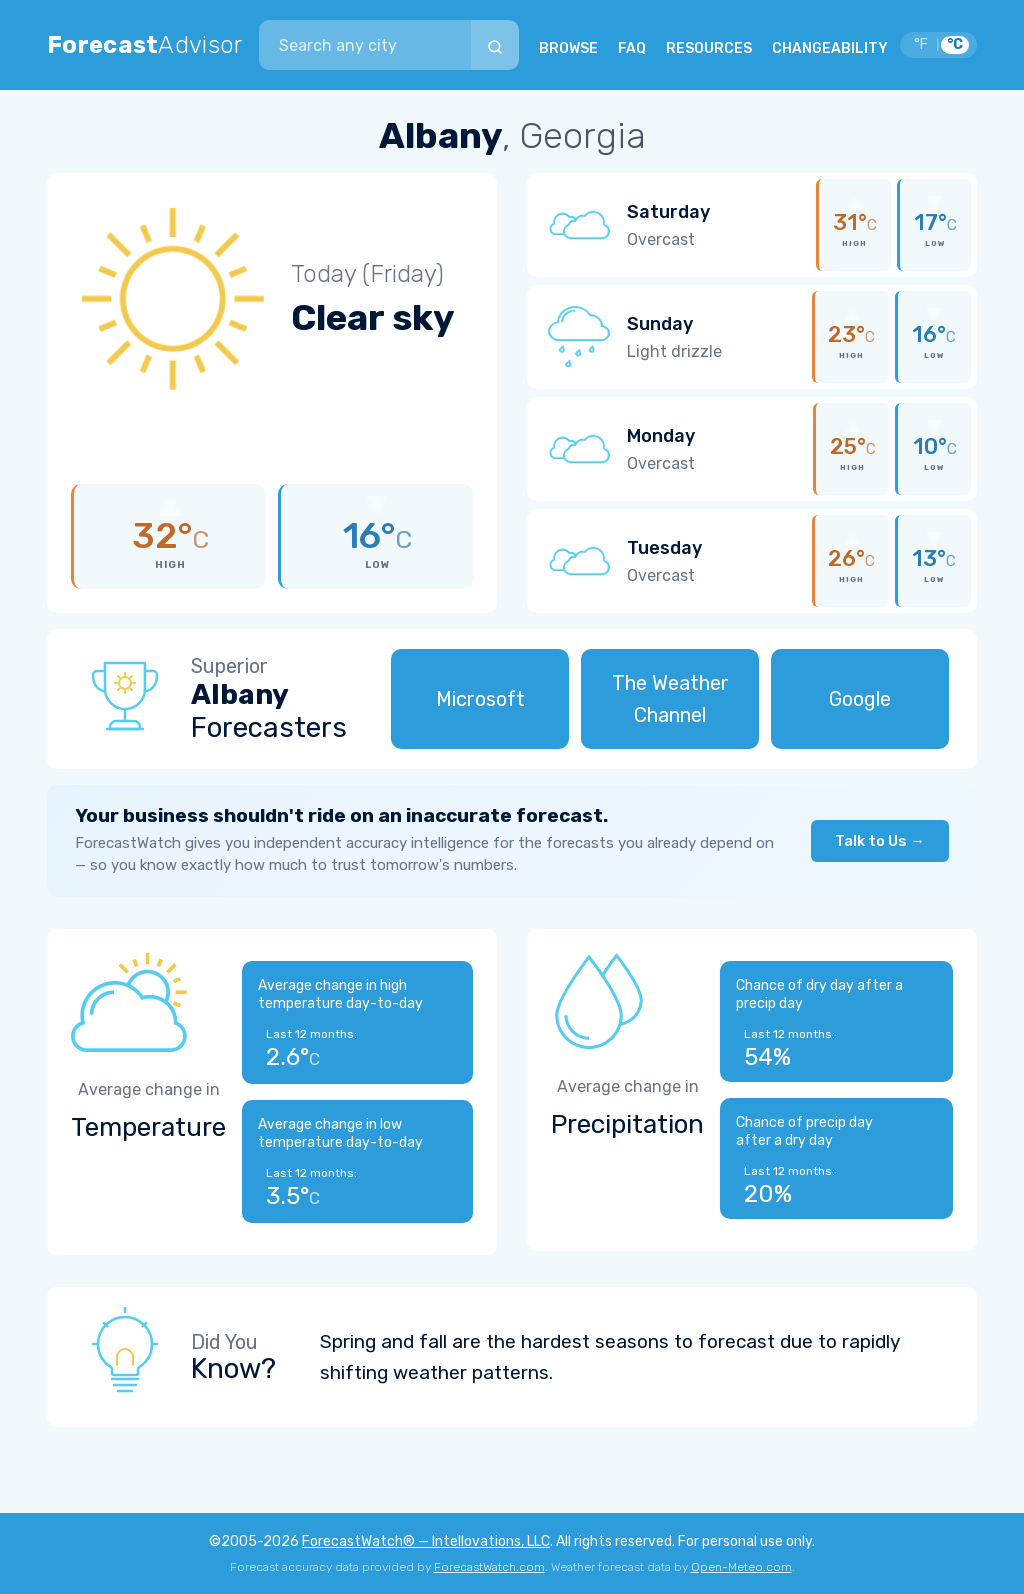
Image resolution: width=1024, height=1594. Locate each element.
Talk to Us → (880, 841)
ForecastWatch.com (489, 1567)
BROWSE (568, 48)
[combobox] (365, 45)
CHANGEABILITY (830, 48)
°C (955, 44)
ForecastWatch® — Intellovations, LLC (426, 1541)
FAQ (632, 48)
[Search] (495, 45)
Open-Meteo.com (741, 1567)
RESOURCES (709, 48)
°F (921, 44)
